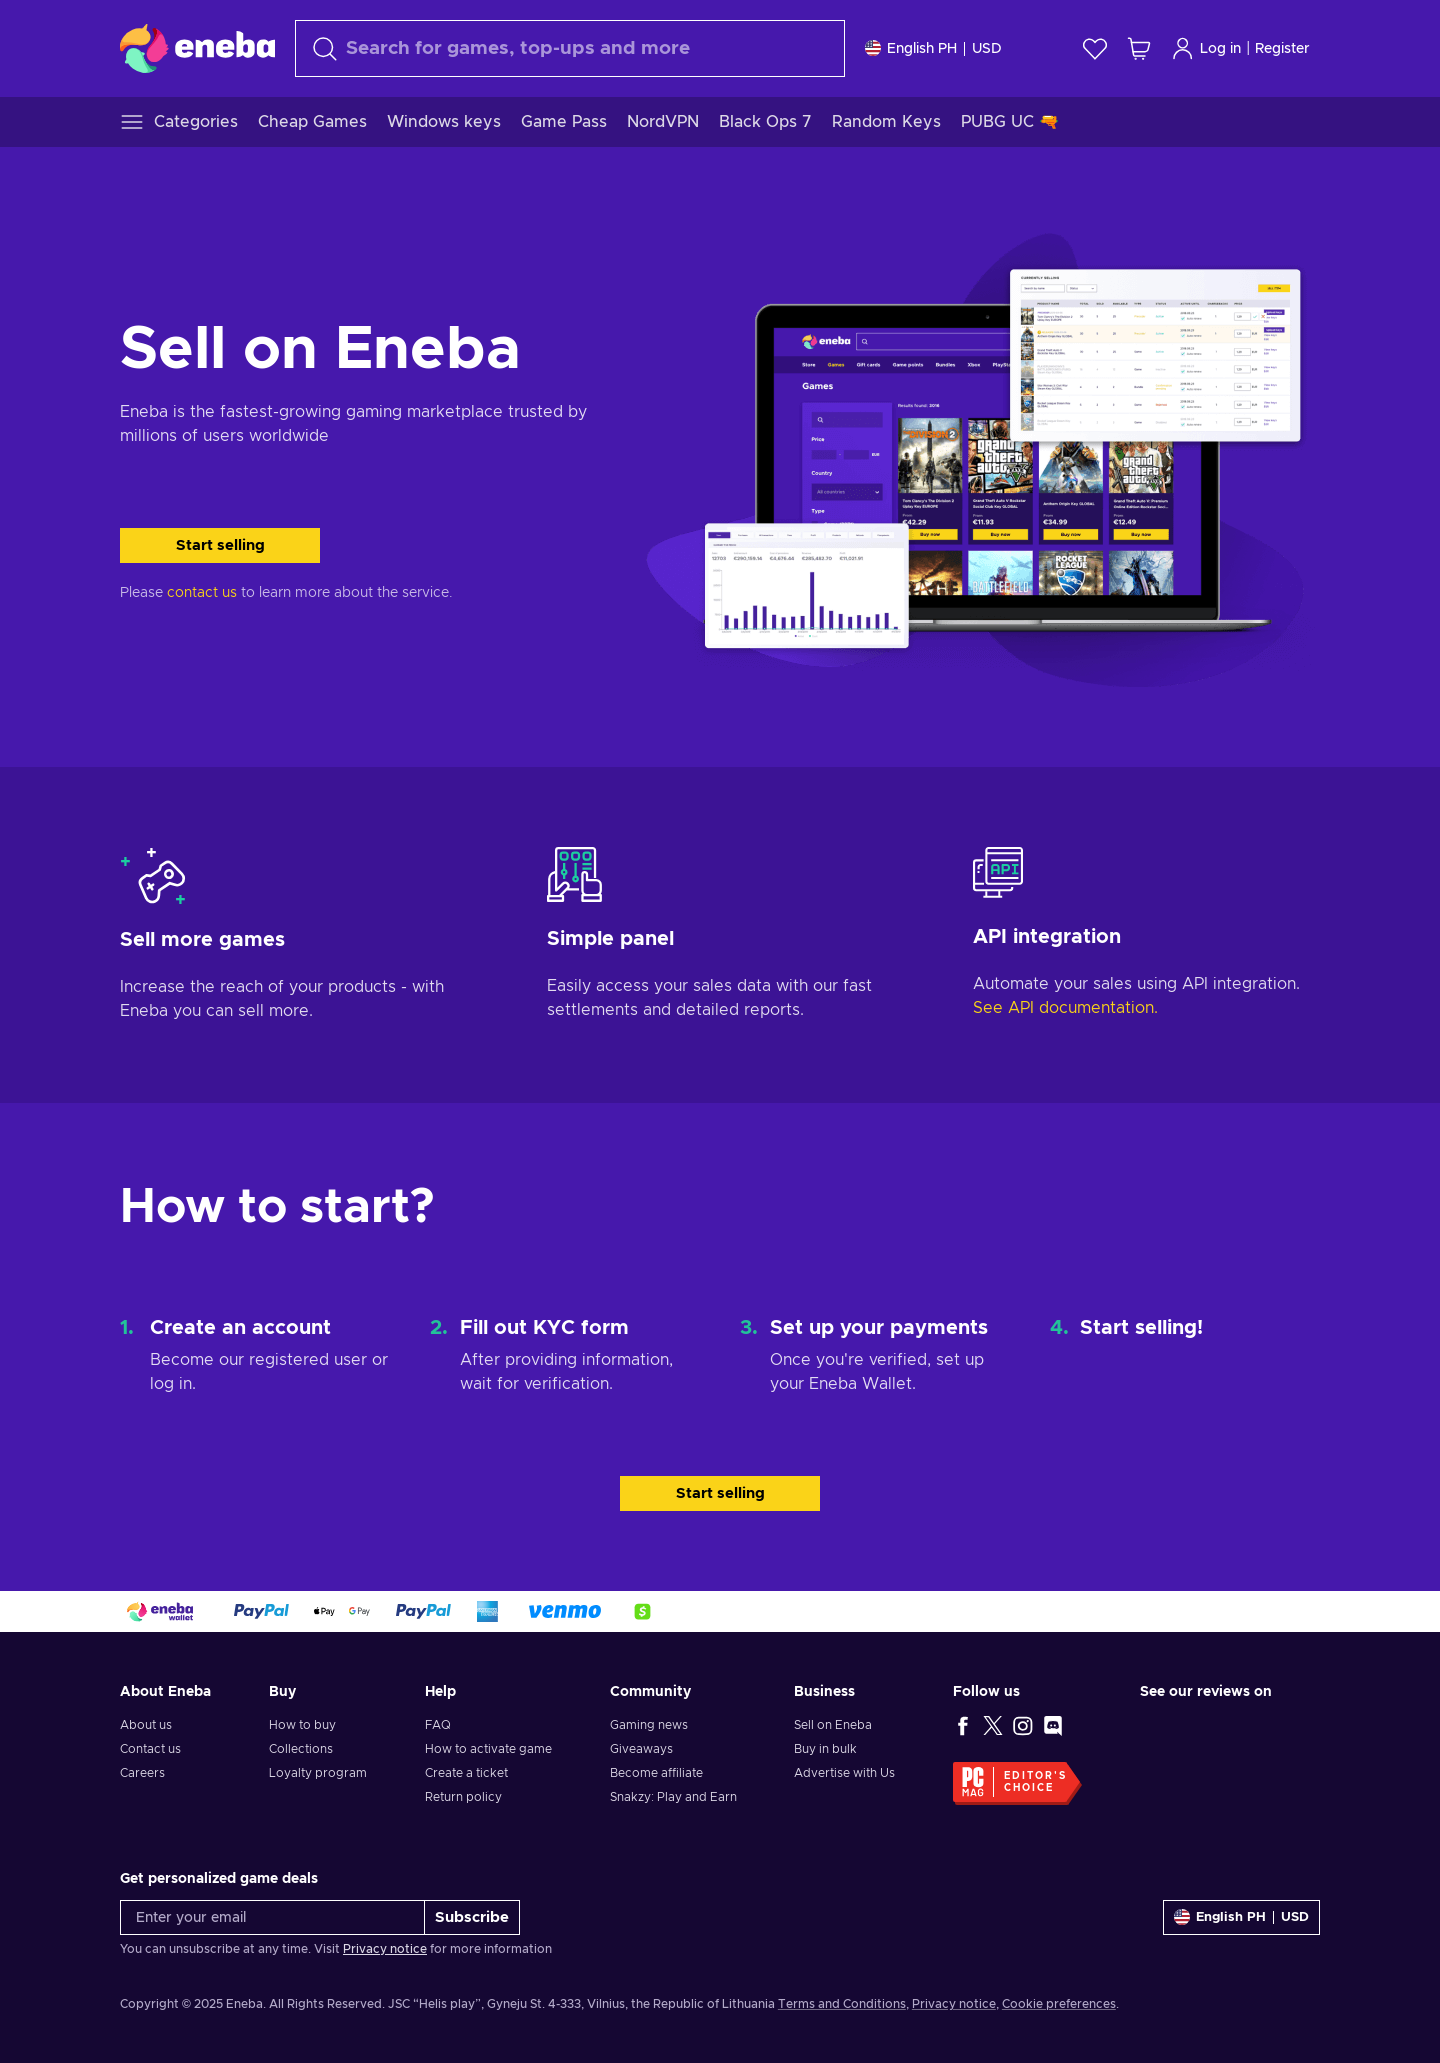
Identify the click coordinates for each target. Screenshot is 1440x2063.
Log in (1206, 48)
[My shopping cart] (1139, 48)
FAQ (438, 1725)
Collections (301, 1749)
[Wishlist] (1095, 48)
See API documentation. (1065, 1008)
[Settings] (933, 48)
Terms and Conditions (842, 2004)
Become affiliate (656, 1773)
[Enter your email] (272, 1917)
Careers (142, 1773)
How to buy (302, 1725)
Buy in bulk (825, 1749)
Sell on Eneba (833, 1725)
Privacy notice (385, 1949)
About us (146, 1725)
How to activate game (488, 1749)
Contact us (150, 1749)
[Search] (570, 48)
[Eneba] (197, 48)
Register (1282, 49)
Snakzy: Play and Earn (673, 1797)
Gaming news (649, 1725)
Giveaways (641, 1749)
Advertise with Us (844, 1773)
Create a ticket (466, 1773)
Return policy (463, 1797)
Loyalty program (318, 1773)
